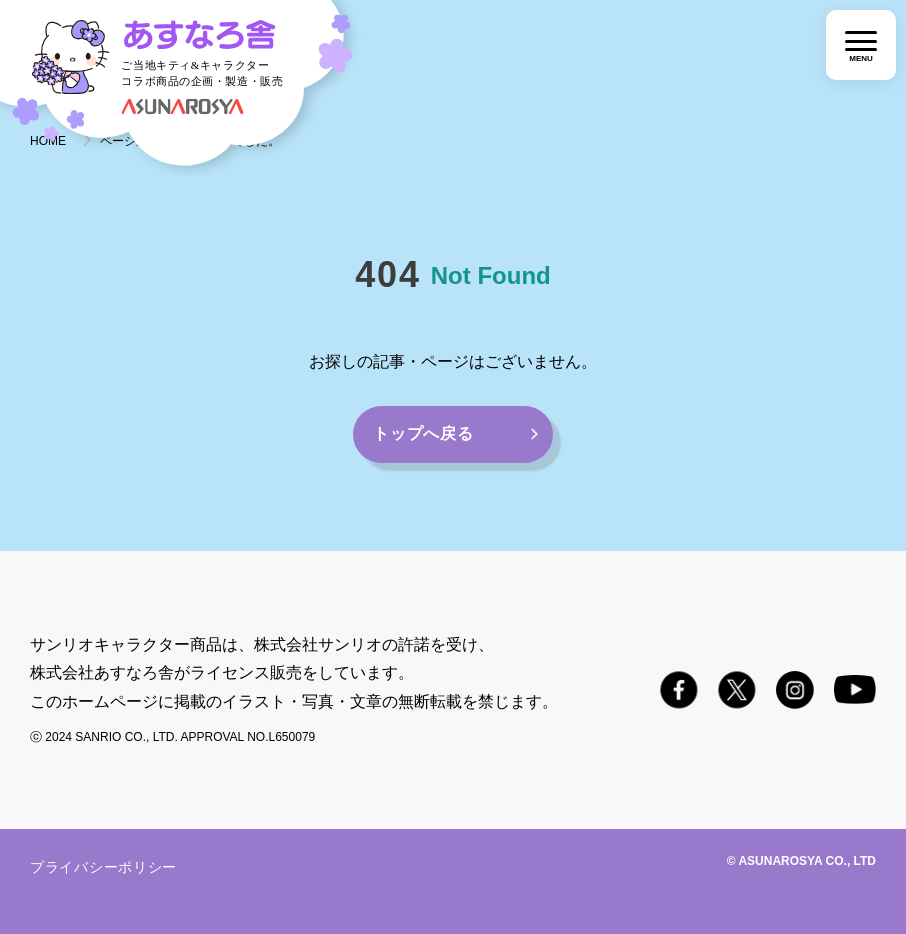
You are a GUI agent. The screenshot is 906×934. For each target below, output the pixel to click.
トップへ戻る (423, 433)
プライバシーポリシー (103, 867)
